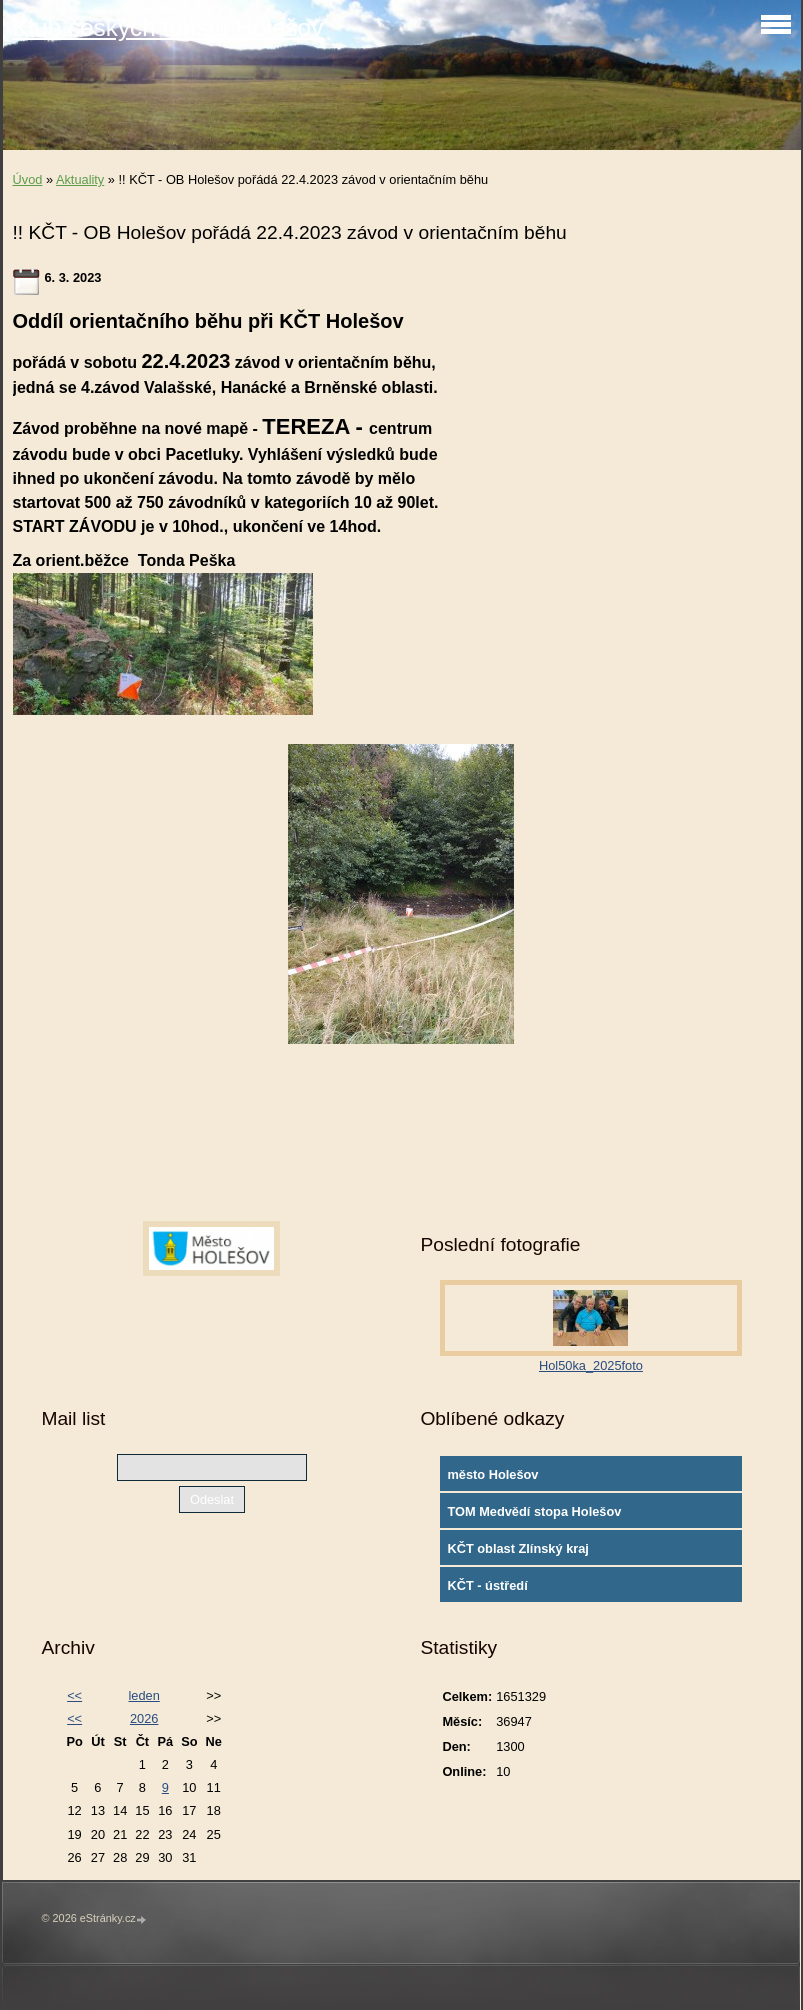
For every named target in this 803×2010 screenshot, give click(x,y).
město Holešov (492, 1474)
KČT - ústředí (487, 1585)
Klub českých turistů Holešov (168, 27)
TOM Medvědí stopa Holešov (534, 1511)
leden (144, 1695)
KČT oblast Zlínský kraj (518, 1548)
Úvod (28, 179)
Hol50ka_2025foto (591, 1365)
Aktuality (80, 179)
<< (74, 1695)
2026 (144, 1718)
